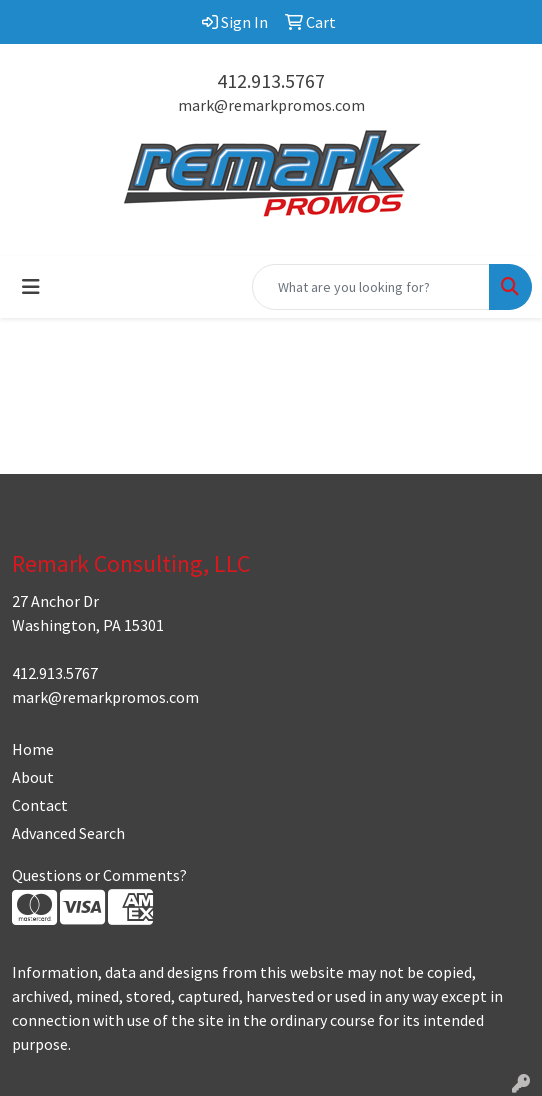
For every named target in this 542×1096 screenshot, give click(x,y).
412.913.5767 (271, 80)
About (33, 777)
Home (33, 749)
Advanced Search (68, 833)
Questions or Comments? (99, 875)
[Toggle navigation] (31, 287)
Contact (40, 805)
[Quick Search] (371, 287)
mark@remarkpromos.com (271, 105)
